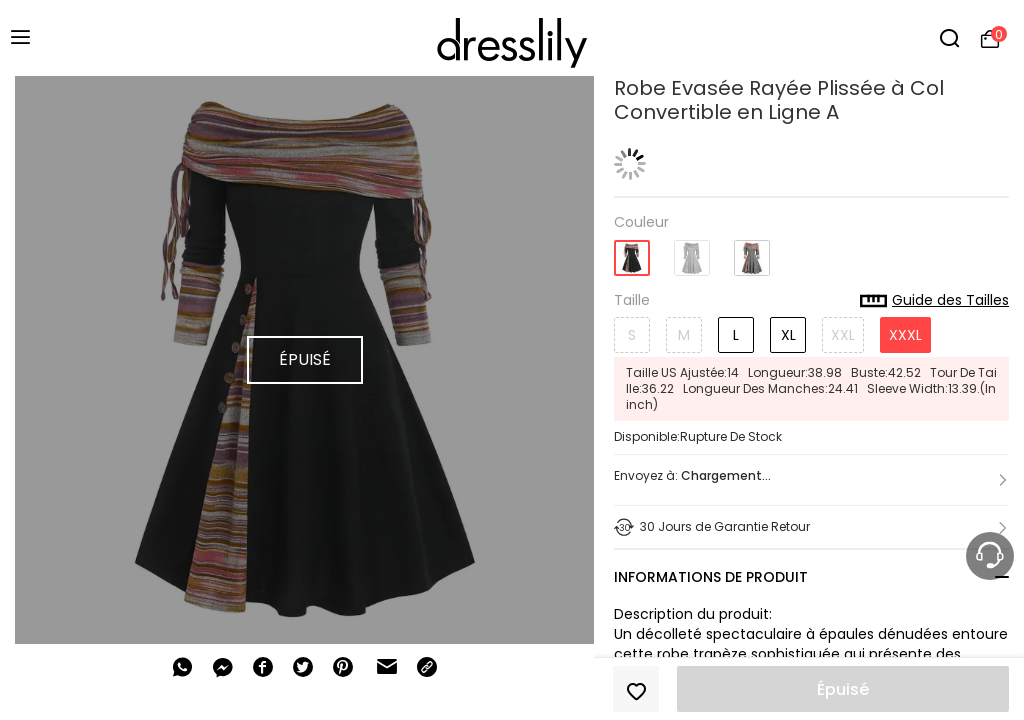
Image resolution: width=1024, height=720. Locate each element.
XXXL (905, 335)
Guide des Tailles (934, 301)
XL (788, 335)
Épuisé (843, 689)
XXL (843, 335)
